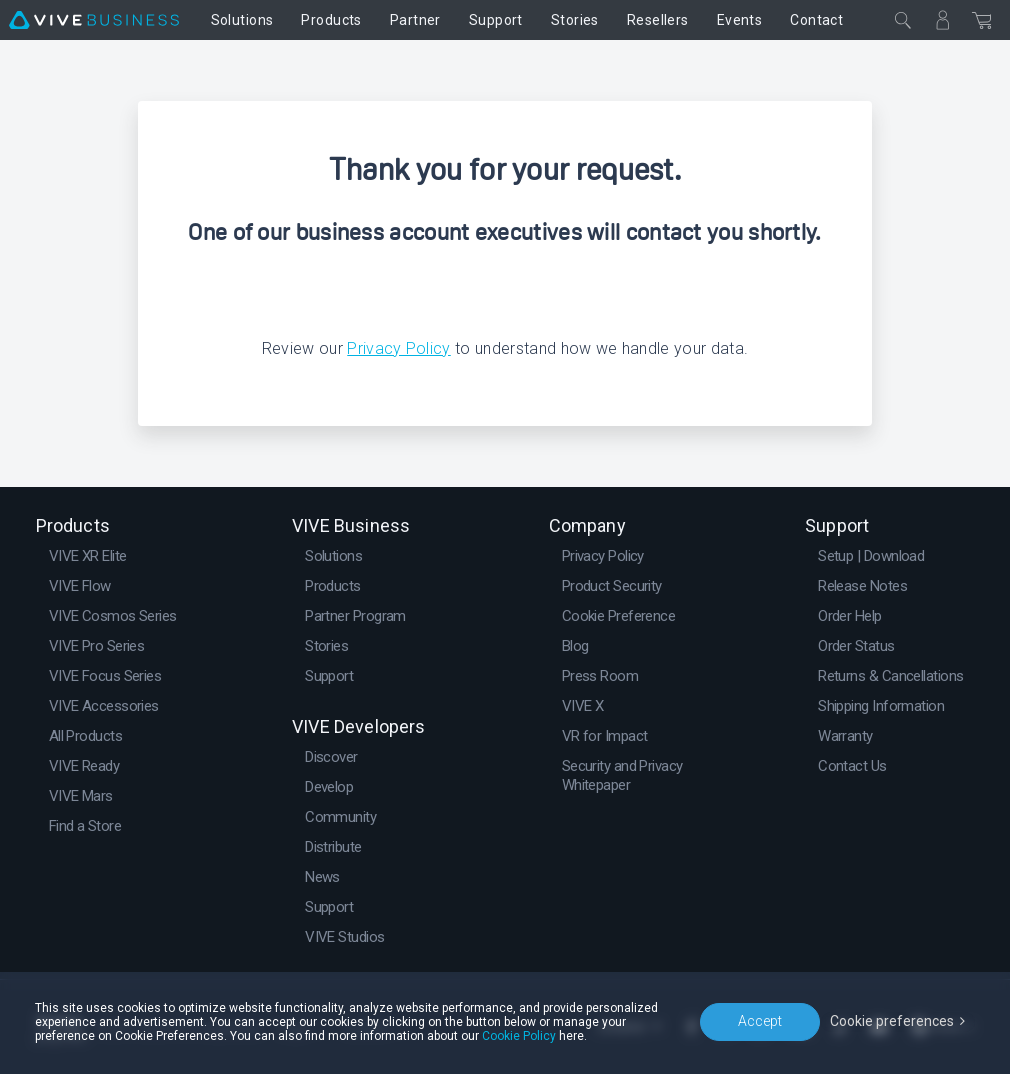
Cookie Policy (519, 1036)
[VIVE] (94, 20)
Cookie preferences (892, 1021)
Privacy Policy (398, 348)
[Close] (903, 20)
